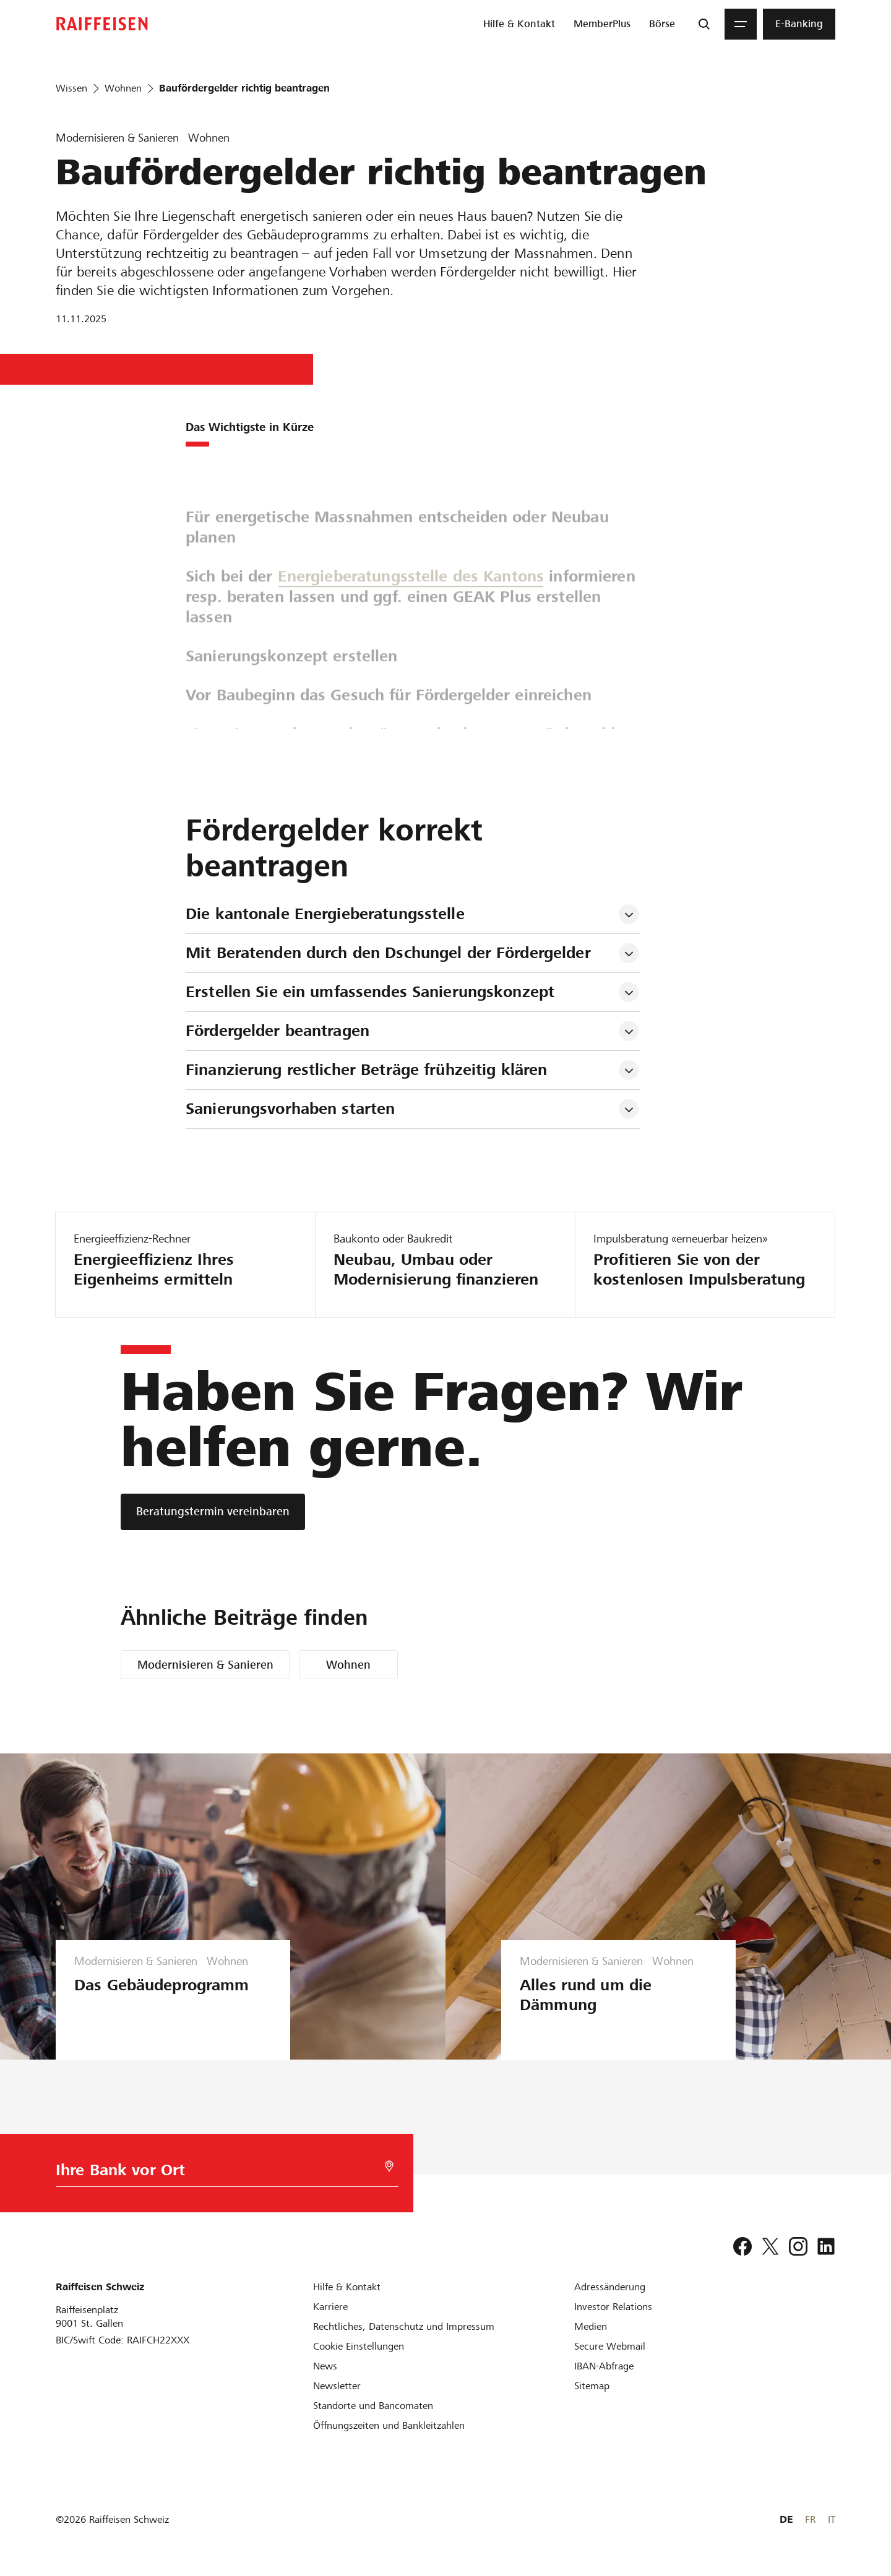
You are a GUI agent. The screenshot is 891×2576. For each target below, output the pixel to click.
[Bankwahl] (211, 2173)
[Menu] (741, 24)
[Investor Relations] (613, 2307)
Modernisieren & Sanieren (205, 1664)
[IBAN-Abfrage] (604, 2366)
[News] (325, 2366)
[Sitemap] (591, 2386)
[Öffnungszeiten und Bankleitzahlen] (389, 2425)
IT (831, 2519)
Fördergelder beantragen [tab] (277, 1031)
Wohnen (348, 1664)
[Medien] (590, 2326)
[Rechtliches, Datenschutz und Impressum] (403, 2326)
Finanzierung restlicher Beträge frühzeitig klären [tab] (366, 1070)
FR (810, 2519)
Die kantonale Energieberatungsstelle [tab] (325, 914)
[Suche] (704, 24)
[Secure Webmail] (609, 2346)
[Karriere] (330, 2307)
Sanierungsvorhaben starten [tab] (290, 1109)
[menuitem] (519, 24)
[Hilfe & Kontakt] (347, 2287)
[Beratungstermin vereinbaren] (213, 1512)
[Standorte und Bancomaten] (373, 2405)
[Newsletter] (337, 2386)
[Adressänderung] (609, 2287)
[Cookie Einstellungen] (358, 2346)
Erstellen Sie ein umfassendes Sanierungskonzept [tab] (370, 992)
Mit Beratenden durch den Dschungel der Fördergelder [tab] (388, 953)
